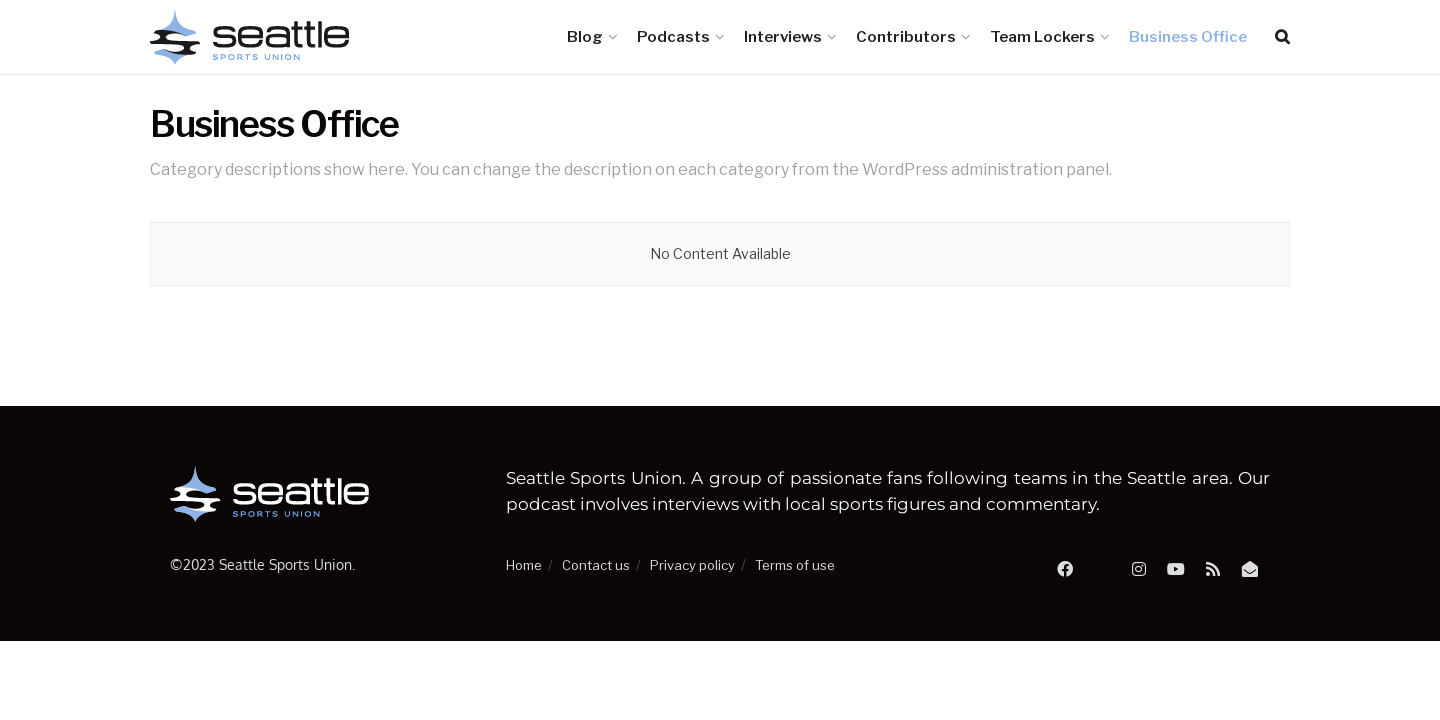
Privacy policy (692, 565)
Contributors (906, 37)
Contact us (596, 565)
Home (524, 565)
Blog (585, 37)
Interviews (783, 37)
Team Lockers (1042, 37)
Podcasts (673, 37)
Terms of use (795, 565)
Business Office (1188, 37)
